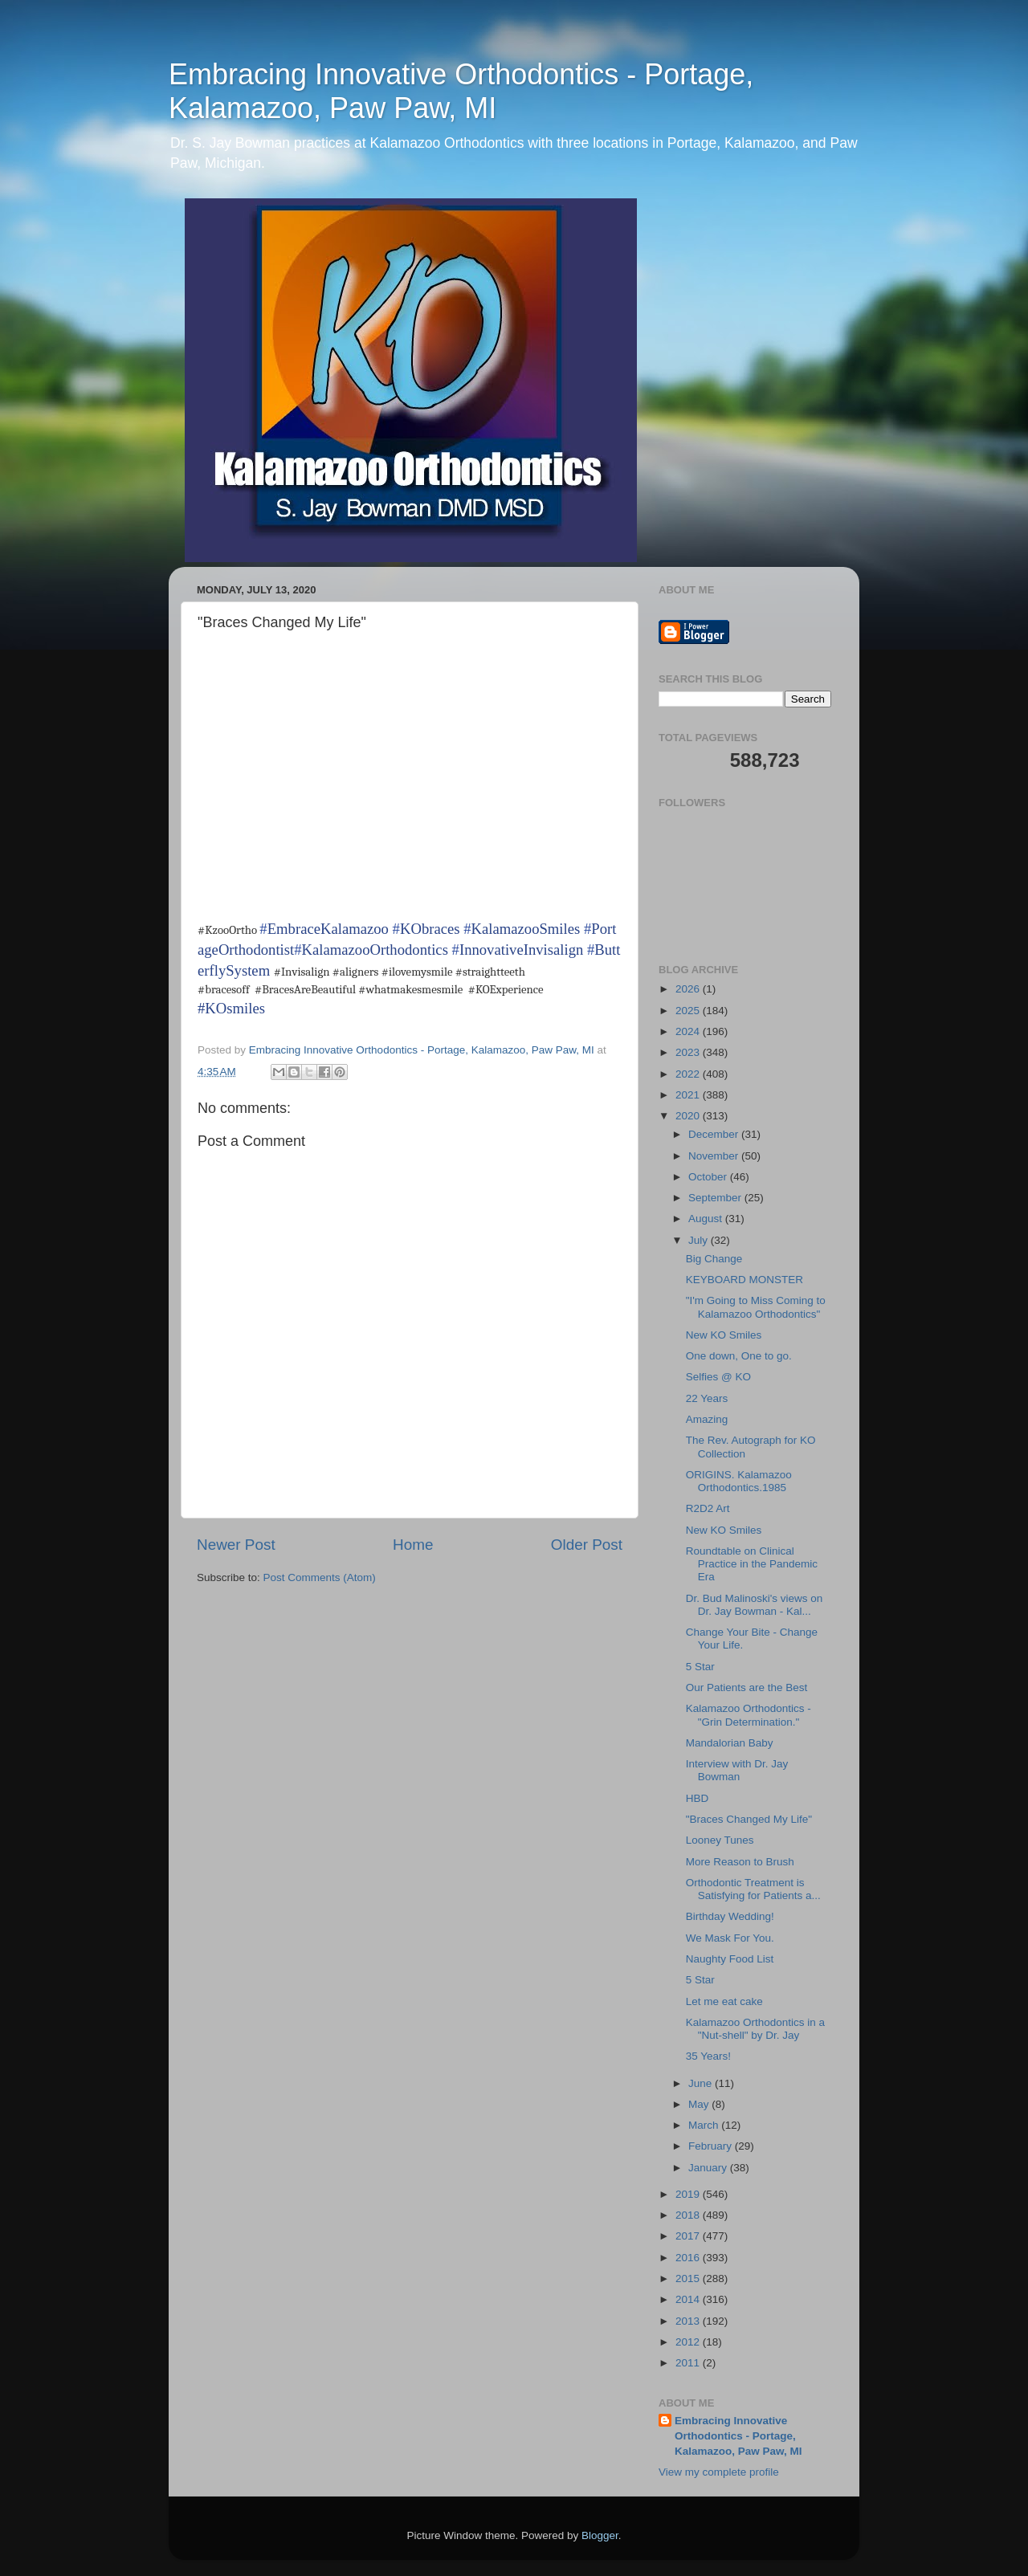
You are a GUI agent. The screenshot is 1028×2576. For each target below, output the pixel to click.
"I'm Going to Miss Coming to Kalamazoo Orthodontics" (756, 1306)
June (701, 2083)
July (699, 1240)
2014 (689, 2299)
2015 (689, 2278)
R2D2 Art (708, 1508)
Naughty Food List (730, 1959)
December (714, 1134)
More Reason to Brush (740, 1862)
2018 (689, 2215)
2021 (689, 1095)
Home (413, 1544)
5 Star (700, 1667)
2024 (689, 1031)
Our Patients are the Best (747, 1687)
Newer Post (236, 1544)
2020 (689, 1116)
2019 (689, 2194)
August (706, 1219)
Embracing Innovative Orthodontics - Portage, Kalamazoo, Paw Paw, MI (461, 91)
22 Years (707, 1398)
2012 (689, 2342)
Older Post (586, 1544)
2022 (689, 1074)
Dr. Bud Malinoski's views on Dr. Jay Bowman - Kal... (754, 1604)
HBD (697, 1798)
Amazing (707, 1419)
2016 (689, 2258)
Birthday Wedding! (730, 1916)
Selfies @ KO (718, 1377)
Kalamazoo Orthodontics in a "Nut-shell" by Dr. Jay (755, 2028)
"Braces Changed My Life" (749, 1819)
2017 (689, 2236)
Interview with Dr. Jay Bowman (737, 1770)
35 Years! (708, 2056)
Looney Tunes (720, 1840)
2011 (689, 2363)
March (704, 2125)
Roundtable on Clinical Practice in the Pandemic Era (752, 1564)
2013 (689, 2321)
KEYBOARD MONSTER (744, 1280)
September (716, 1198)
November (714, 1156)
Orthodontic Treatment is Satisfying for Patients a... (753, 1889)
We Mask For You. (730, 1938)
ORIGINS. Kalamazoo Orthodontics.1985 (739, 1481)
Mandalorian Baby (729, 1743)
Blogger (599, 2535)
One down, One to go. (739, 1356)
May (700, 2104)
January (709, 2168)
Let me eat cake (724, 2001)
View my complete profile (719, 2472)
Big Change (714, 1259)
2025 (689, 1011)
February (711, 2146)
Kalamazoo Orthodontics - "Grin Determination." (748, 1714)
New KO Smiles (724, 1335)
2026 (689, 989)
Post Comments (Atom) (319, 1577)
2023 (689, 1052)
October (709, 1177)
